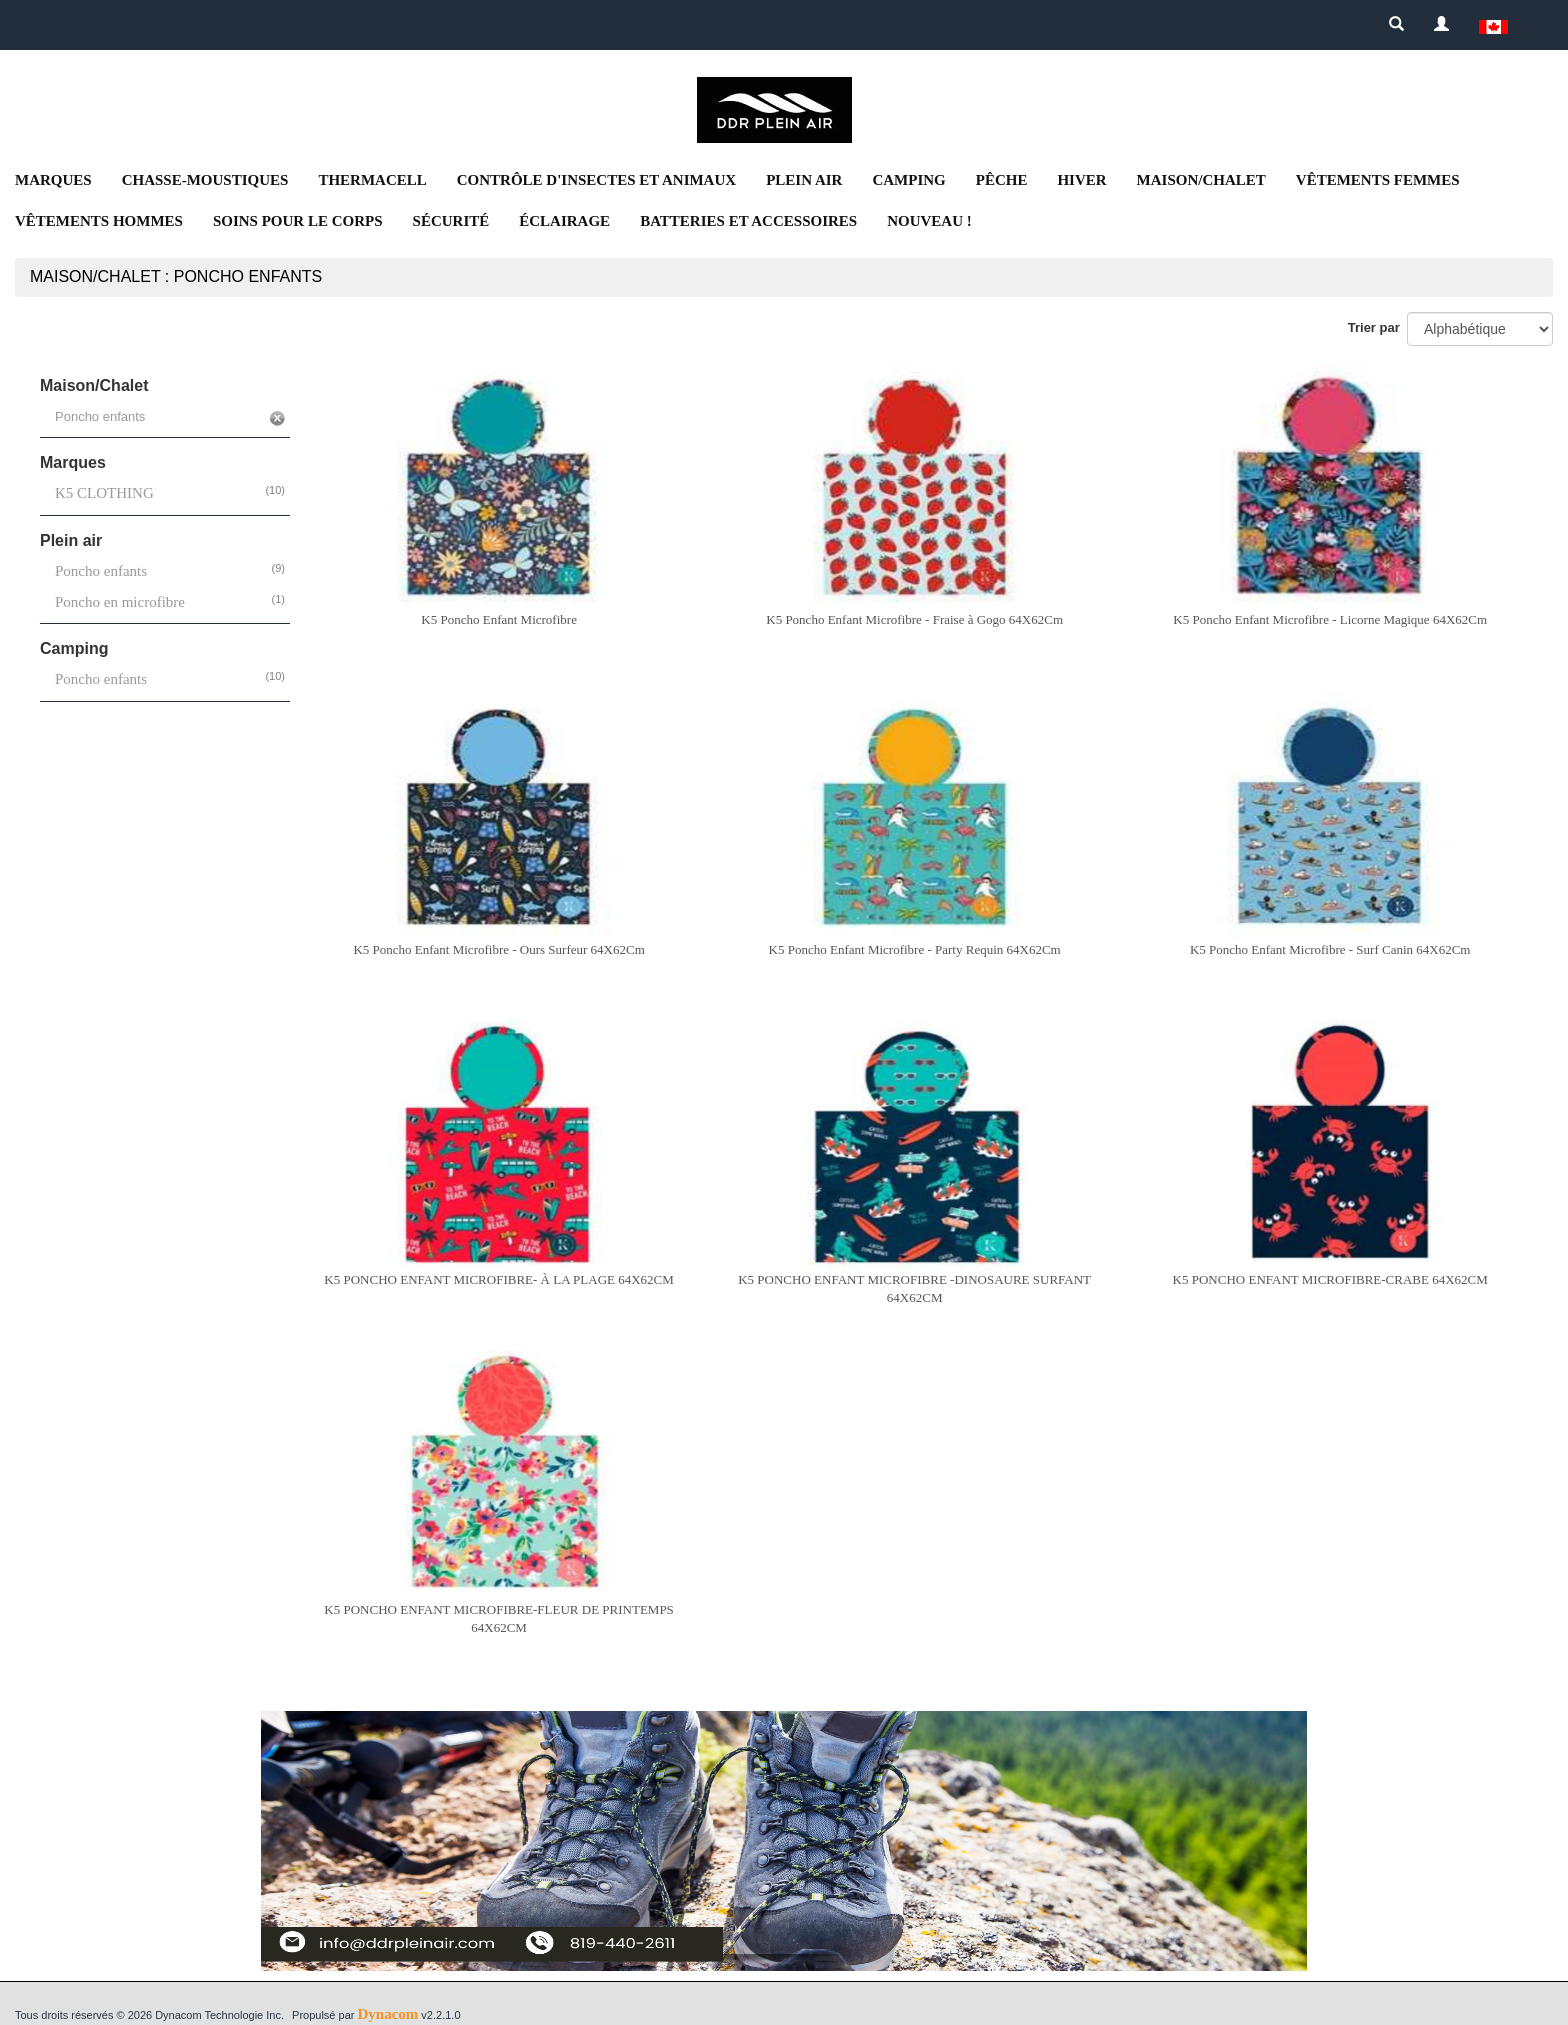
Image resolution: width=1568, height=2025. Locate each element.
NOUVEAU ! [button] (929, 221)
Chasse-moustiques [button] (205, 180)
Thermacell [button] (372, 180)
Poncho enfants (101, 571)
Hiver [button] (1081, 180)
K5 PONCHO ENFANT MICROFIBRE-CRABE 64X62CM (1330, 1279)
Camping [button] (908, 180)
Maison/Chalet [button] (1201, 180)
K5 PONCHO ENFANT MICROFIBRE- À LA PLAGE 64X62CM (498, 1279)
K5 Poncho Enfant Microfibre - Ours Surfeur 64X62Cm (498, 949)
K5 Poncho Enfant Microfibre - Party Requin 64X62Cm (915, 949)
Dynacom (387, 2014)
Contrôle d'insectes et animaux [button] (596, 180)
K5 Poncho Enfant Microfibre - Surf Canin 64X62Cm (1330, 949)
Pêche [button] (1002, 180)
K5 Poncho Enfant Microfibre (499, 619)
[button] (1493, 25)
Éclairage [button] (564, 221)
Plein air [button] (804, 180)
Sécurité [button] (451, 221)
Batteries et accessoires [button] (748, 221)
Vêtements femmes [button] (1378, 180)
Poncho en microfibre (120, 602)
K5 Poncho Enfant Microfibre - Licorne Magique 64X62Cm (1330, 619)
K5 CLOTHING (104, 493)
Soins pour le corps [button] (298, 221)
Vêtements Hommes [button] (99, 221)
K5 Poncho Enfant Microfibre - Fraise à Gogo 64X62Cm (914, 619)
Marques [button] (53, 180)
